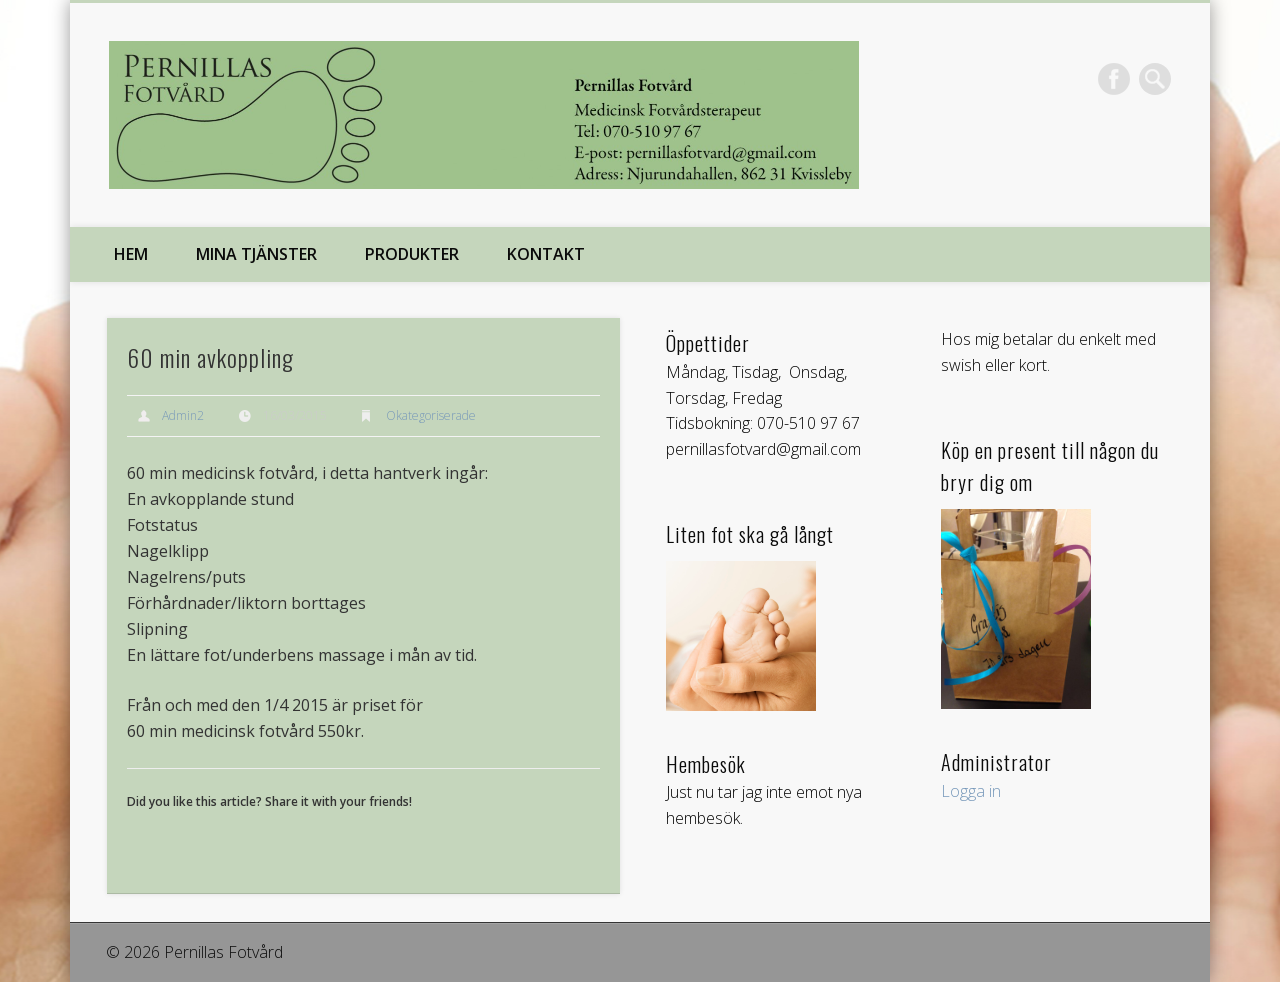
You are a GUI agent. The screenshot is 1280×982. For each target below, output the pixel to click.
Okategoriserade (431, 415)
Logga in (971, 791)
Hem (131, 254)
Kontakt (546, 254)
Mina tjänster (256, 254)
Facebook (1114, 79)
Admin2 (183, 415)
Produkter (412, 254)
